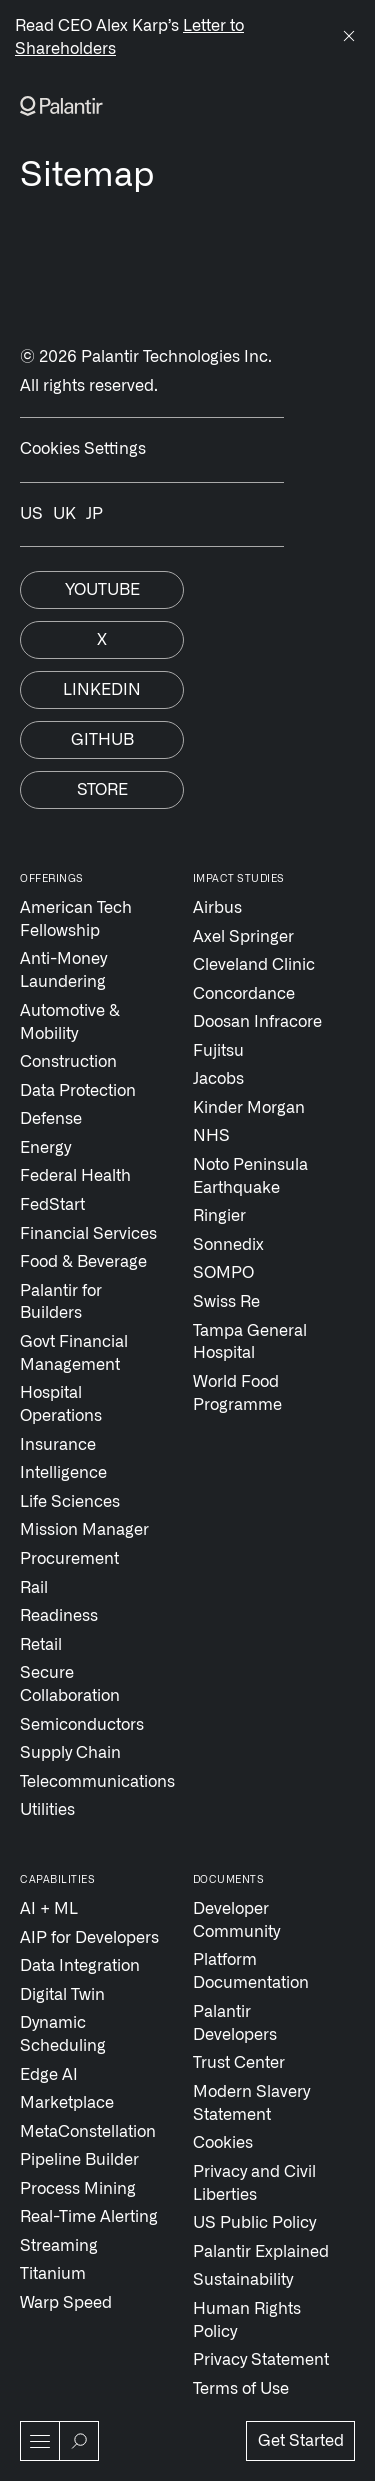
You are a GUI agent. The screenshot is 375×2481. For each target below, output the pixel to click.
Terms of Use (241, 2389)
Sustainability (243, 2280)
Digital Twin (62, 1995)
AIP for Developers (89, 1938)
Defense (51, 1119)
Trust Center (239, 2063)
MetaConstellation (88, 2132)
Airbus (217, 908)
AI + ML (49, 1909)
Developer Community (236, 1920)
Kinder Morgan (249, 1108)
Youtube (102, 590)
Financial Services (88, 1234)
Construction (68, 1062)
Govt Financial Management (74, 1353)
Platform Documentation (251, 1971)
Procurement (69, 1559)
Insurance (58, 1445)
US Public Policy (254, 2223)
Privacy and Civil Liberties (254, 2183)
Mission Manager (84, 1530)
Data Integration (80, 1966)
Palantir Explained (261, 2252)
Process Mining (78, 2189)
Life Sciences (70, 1502)
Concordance (244, 994)
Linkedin (102, 690)
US (31, 514)
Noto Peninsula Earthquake (250, 1176)
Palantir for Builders (61, 1302)
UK (64, 514)
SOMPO (223, 1273)
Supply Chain (70, 1753)
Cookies (223, 2143)
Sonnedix (228, 1245)
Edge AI (49, 2075)
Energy (45, 1148)
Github (102, 740)
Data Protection (78, 1091)
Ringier (219, 1216)
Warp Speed (66, 2303)
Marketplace (67, 2103)
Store (102, 790)
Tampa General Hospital (250, 1342)
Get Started (301, 2441)
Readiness (59, 1616)
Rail (34, 1588)
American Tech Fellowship (76, 919)
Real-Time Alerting (89, 2217)
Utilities (47, 1810)
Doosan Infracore (257, 1022)
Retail (41, 1645)
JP (94, 514)
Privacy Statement (261, 2360)
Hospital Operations (61, 1404)
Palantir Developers (235, 2023)
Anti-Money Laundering (63, 970)
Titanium (53, 2274)
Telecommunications (92, 1782)
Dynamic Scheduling (63, 2034)
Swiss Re (226, 1302)
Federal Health (75, 1176)
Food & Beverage (83, 1262)
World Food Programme (237, 1393)
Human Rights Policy (247, 2320)
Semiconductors (82, 1725)
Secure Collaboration (70, 1684)
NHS (211, 1136)
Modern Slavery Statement (251, 2103)
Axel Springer (243, 937)
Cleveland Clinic (254, 965)
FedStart (52, 1205)
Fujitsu (218, 1051)
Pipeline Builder (79, 2160)
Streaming (59, 2246)
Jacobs (218, 1079)
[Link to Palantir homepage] (61, 106)
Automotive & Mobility (70, 1022)
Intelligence (63, 1473)
